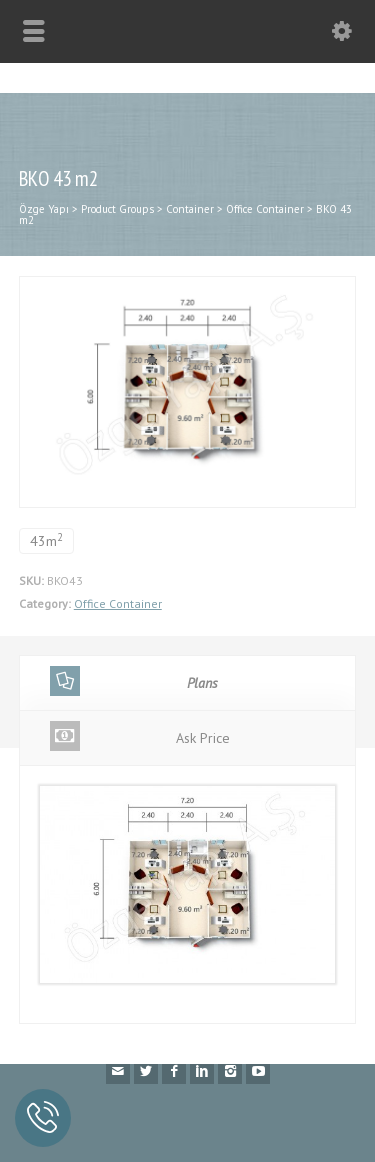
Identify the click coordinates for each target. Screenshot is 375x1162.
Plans (134, 681)
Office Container (118, 603)
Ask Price (140, 736)
